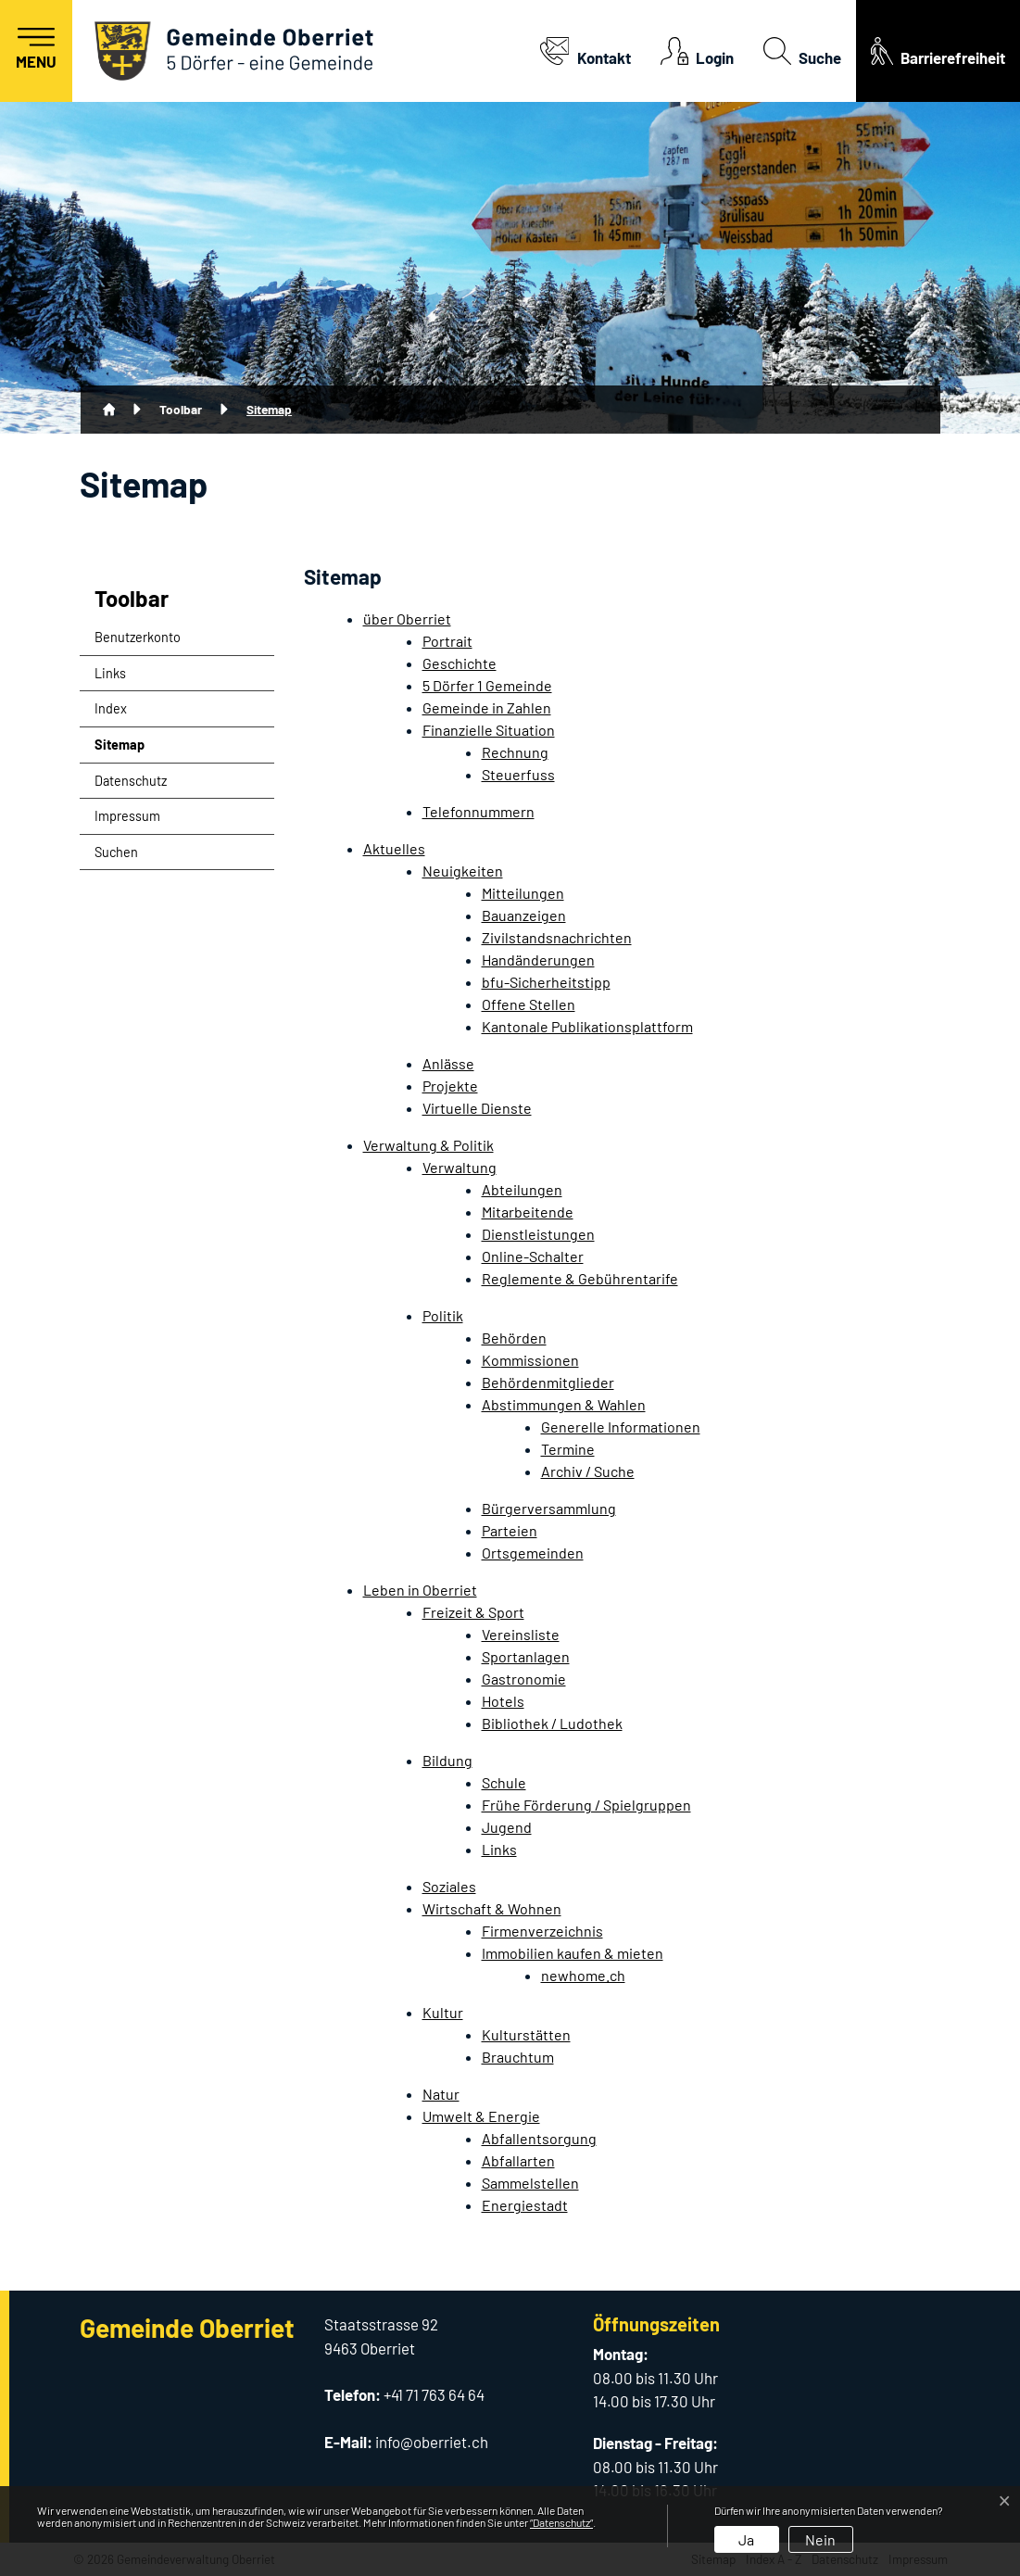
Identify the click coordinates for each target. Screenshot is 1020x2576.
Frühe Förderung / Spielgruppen (586, 1804)
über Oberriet (407, 618)
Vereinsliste (521, 1634)
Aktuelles (394, 848)
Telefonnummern (478, 811)
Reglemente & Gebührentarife (580, 1278)
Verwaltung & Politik (428, 1145)
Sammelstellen (530, 2182)
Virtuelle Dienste (477, 1108)
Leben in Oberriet (420, 1589)
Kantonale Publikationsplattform (587, 1026)
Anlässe (448, 1063)
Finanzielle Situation (488, 730)
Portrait (447, 641)
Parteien (509, 1530)
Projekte (450, 1085)
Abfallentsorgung (539, 2138)
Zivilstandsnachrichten (557, 937)
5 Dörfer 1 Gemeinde (487, 685)
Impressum (127, 816)
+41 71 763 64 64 (434, 2394)
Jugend (507, 1827)
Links (110, 673)
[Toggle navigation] (36, 51)
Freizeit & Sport (473, 1612)
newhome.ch (583, 1975)
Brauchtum (518, 2056)
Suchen (116, 852)
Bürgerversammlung (549, 1508)
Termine (568, 1449)
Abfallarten (518, 2160)
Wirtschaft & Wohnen (491, 1908)
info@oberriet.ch (431, 2441)
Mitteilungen (523, 893)
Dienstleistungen (538, 1234)
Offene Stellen (528, 1004)
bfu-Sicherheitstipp (546, 982)
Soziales (449, 1886)
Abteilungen (522, 1189)
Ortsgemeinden (533, 1552)
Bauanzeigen (524, 915)
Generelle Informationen (620, 1426)
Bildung (447, 1760)
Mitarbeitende (527, 1211)
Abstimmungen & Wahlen (564, 1404)
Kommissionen (530, 1360)
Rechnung (515, 752)
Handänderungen (538, 959)
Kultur (442, 2012)
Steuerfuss (518, 774)
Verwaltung (459, 1167)
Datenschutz (130, 781)
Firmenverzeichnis (542, 1930)
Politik (442, 1315)
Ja (746, 2539)
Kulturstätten (526, 2034)
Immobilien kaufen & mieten (572, 1953)
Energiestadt (525, 2205)
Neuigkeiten (462, 870)
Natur (441, 2093)
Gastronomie (524, 1678)
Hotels (503, 1701)
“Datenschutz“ (561, 2522)
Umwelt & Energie (481, 2116)
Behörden (514, 1337)
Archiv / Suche (588, 1471)
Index (110, 708)
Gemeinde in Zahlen (486, 707)
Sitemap (140, 750)
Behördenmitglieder (548, 1382)
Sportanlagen (526, 1656)
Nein (820, 2539)
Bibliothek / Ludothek (552, 1723)
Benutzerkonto (137, 637)
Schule (504, 1782)
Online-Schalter (533, 1256)
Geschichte (459, 663)
